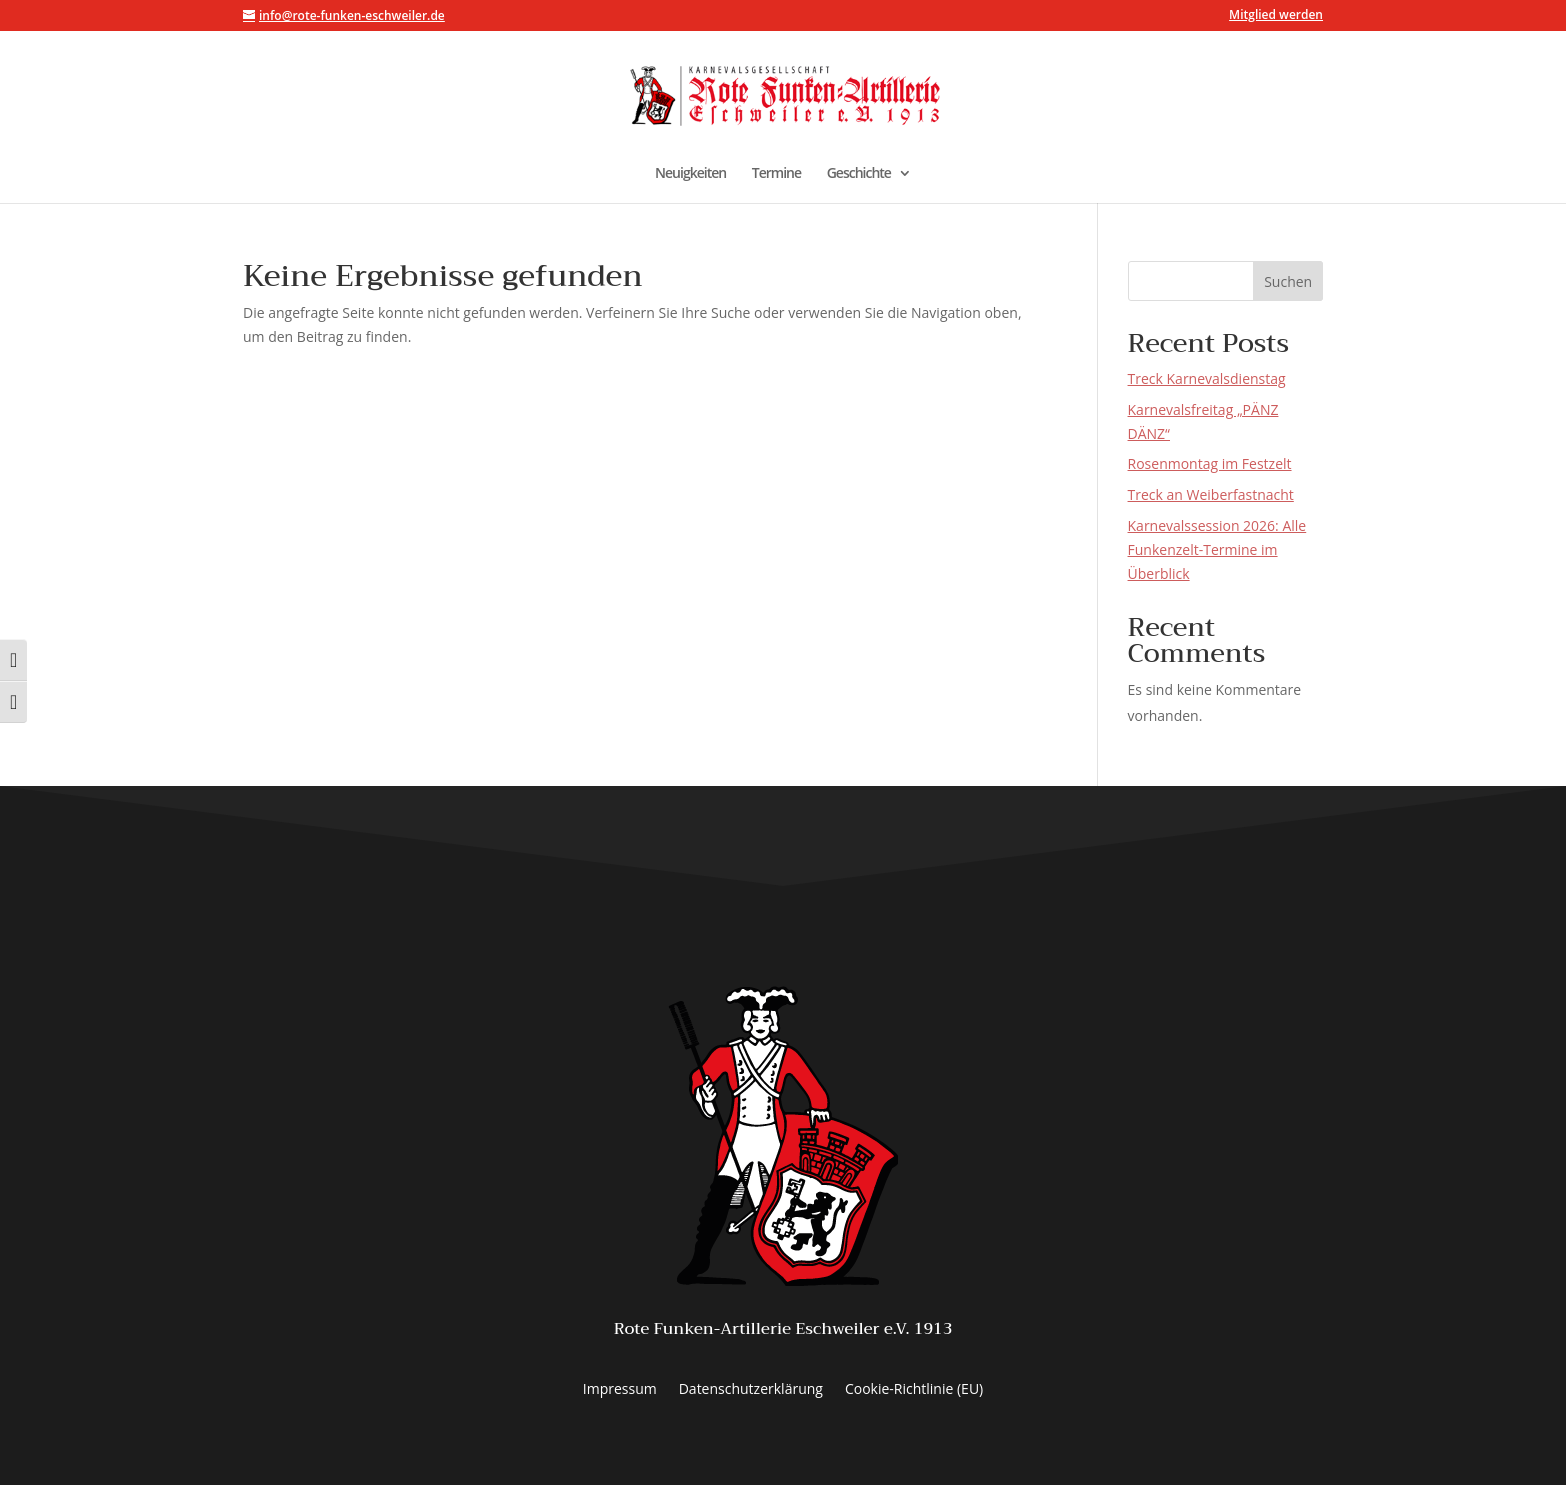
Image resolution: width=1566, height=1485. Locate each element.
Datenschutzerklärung (751, 1390)
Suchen (1288, 281)
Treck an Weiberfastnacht (1211, 494)
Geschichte (859, 174)
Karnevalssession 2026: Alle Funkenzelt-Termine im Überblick (1217, 549)
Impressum (620, 1390)
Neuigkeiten (690, 174)
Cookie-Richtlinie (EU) (914, 1390)
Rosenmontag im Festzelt (1210, 463)
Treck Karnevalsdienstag (1207, 378)
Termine (776, 174)
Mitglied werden (1276, 16)
